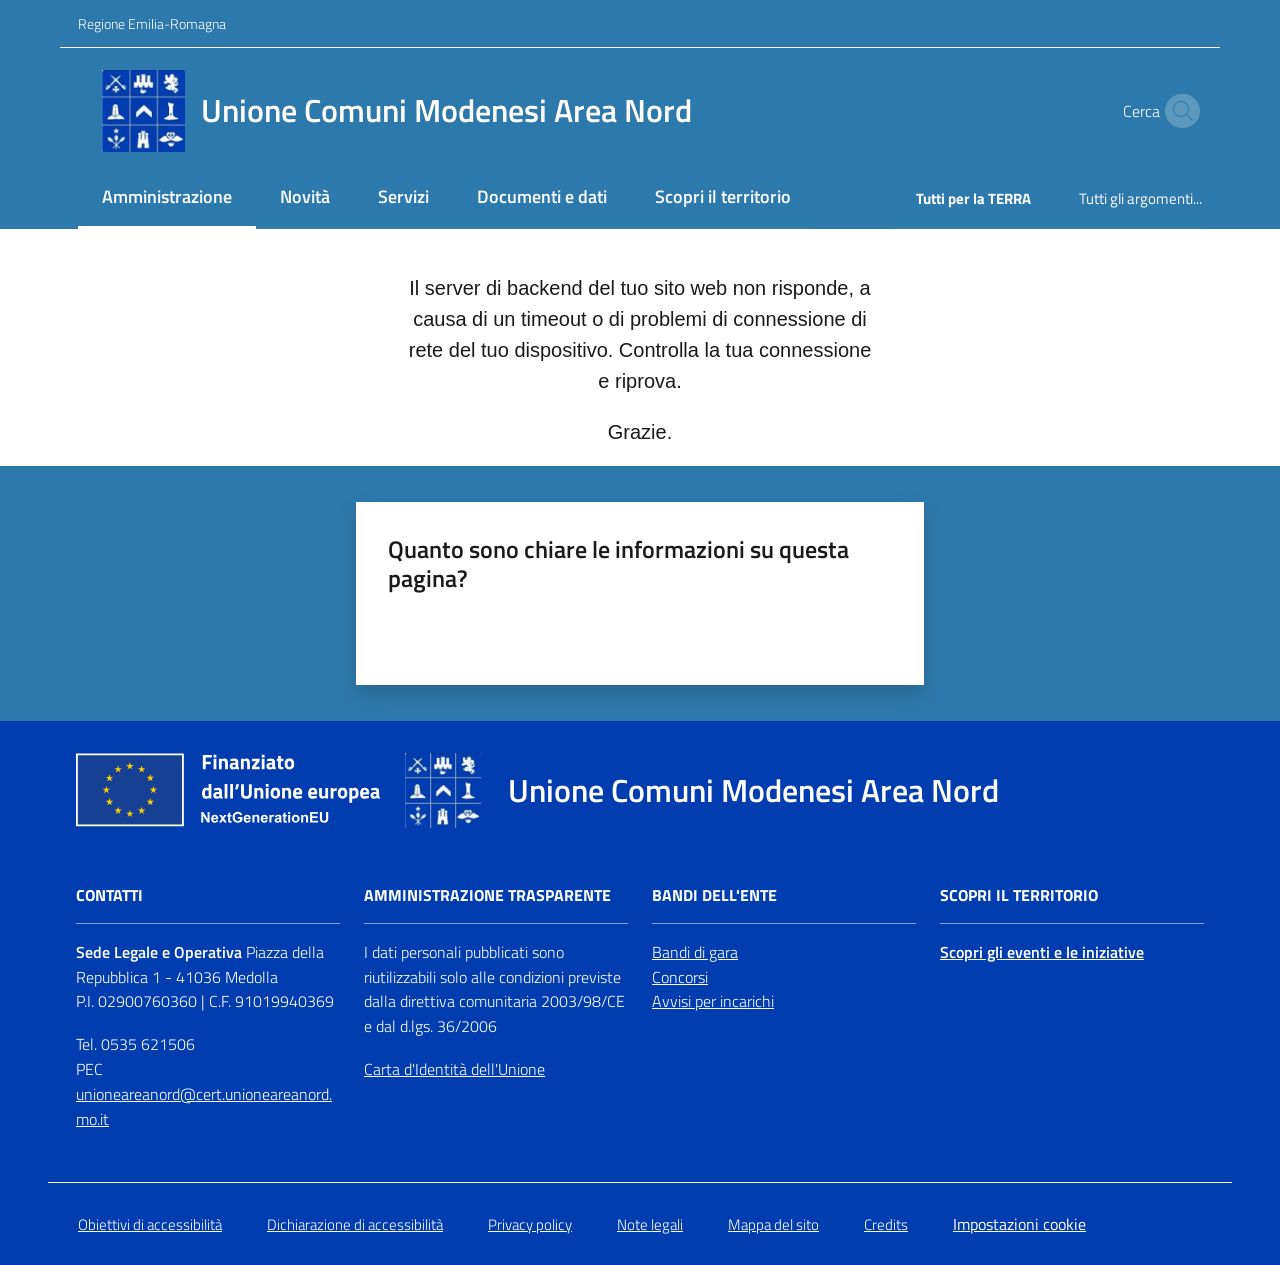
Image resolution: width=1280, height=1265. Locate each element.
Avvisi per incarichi (713, 1001)
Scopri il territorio (1019, 895)
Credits (886, 1224)
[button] (1178, 111)
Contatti (109, 895)
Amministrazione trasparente (487, 895)
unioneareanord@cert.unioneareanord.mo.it (204, 1106)
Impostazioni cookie (1019, 1224)
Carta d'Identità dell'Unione (454, 1069)
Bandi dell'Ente (714, 895)
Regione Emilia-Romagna (152, 23)
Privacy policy (530, 1224)
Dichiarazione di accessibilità (355, 1224)
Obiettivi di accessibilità (150, 1224)
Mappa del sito (773, 1224)
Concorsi (680, 977)
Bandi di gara (695, 952)
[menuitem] (167, 198)
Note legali (650, 1224)
